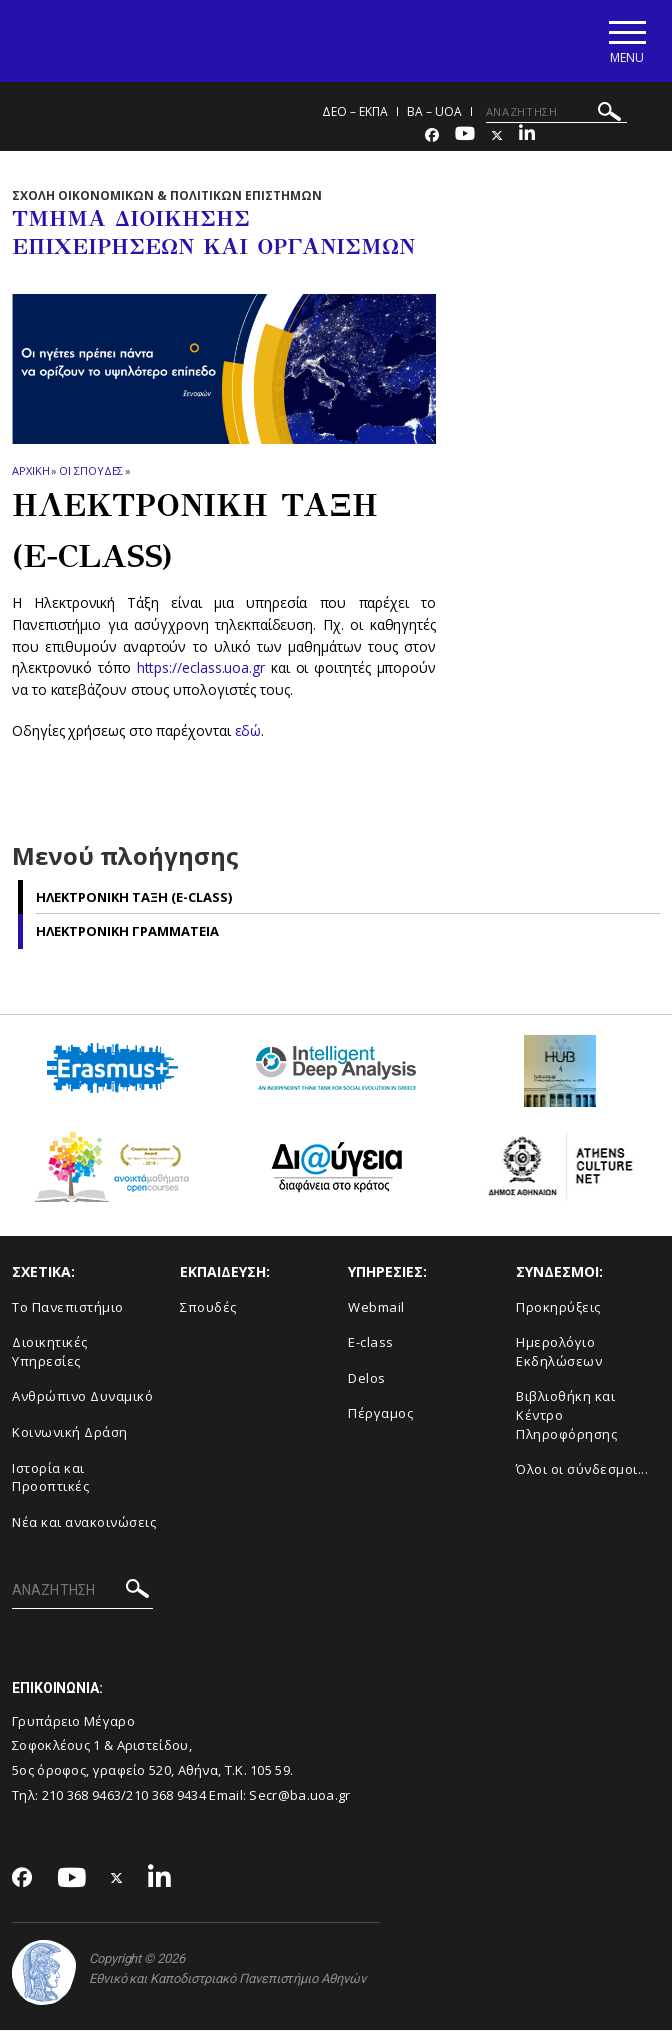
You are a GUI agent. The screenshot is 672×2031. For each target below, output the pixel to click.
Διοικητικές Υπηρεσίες (50, 1353)
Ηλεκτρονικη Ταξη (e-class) (134, 898)
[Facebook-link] (432, 136)
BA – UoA (434, 112)
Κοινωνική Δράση (70, 1433)
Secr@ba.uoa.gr (299, 1796)
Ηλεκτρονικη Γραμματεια (127, 932)
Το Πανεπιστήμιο (68, 1308)
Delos (367, 1379)
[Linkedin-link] (527, 136)
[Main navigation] (625, 41)
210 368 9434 (166, 1796)
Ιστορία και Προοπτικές (50, 1478)
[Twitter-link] (497, 136)
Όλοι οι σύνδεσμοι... (582, 1470)
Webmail (376, 1308)
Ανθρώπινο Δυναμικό (82, 1398)
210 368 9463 (82, 1796)
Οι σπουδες (91, 471)
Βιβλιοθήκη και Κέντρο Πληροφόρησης (566, 1416)
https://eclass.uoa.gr (201, 669)
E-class (371, 1344)
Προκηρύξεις (558, 1308)
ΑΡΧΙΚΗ (30, 471)
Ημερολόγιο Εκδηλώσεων (559, 1353)
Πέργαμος (380, 1415)
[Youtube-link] (465, 136)
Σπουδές (208, 1308)
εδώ (248, 731)
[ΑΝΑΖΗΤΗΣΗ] (556, 113)
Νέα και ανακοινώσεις (84, 1523)
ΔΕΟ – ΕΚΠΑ (355, 112)
